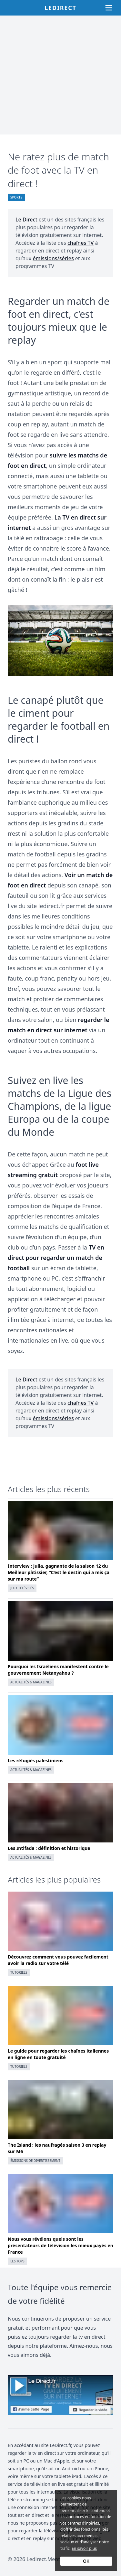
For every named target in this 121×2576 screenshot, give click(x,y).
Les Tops (17, 2261)
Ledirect (60, 8)
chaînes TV (80, 242)
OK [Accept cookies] (86, 2561)
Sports (16, 197)
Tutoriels (18, 1972)
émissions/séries (53, 258)
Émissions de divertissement (35, 2160)
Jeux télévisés (22, 1588)
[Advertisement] (60, 75)
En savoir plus (84, 2548)
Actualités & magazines (31, 1682)
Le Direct (26, 219)
